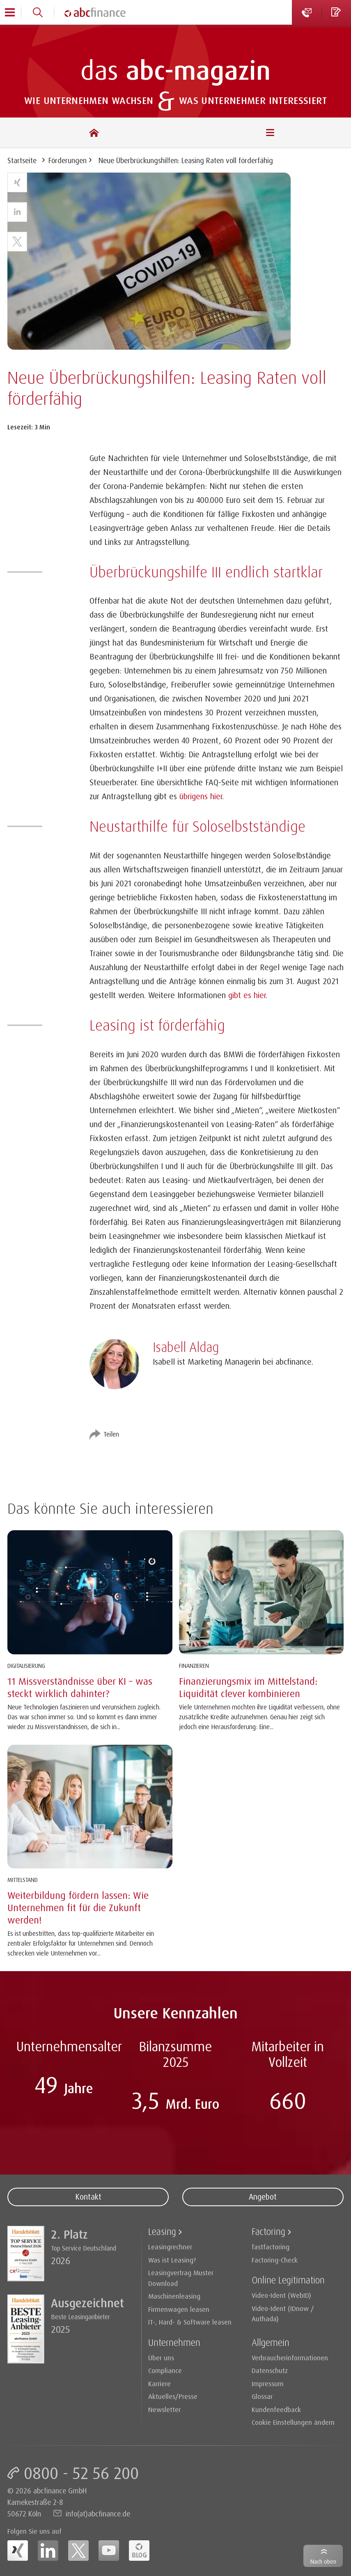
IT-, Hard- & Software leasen (190, 2322)
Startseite (22, 160)
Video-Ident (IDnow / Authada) (283, 2313)
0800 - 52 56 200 (81, 2473)
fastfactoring (270, 2246)
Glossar (262, 2396)
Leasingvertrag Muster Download (180, 2278)
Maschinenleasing (174, 2296)
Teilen (111, 1434)
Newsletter (164, 2409)
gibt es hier (247, 995)
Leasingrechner (170, 2246)
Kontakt (88, 2197)
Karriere (159, 2383)
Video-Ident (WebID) (281, 2295)
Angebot (263, 2197)
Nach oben (323, 2561)
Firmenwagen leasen (178, 2309)
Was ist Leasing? (172, 2259)
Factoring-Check (275, 2259)
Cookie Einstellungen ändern (293, 2422)
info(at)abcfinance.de (98, 2513)
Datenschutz (270, 2370)
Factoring (268, 2231)
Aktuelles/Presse (172, 2396)
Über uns (161, 2357)
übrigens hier (200, 796)
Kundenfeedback (276, 2409)
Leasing (162, 2231)
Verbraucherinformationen (290, 2357)
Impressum (268, 2383)
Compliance (165, 2370)
